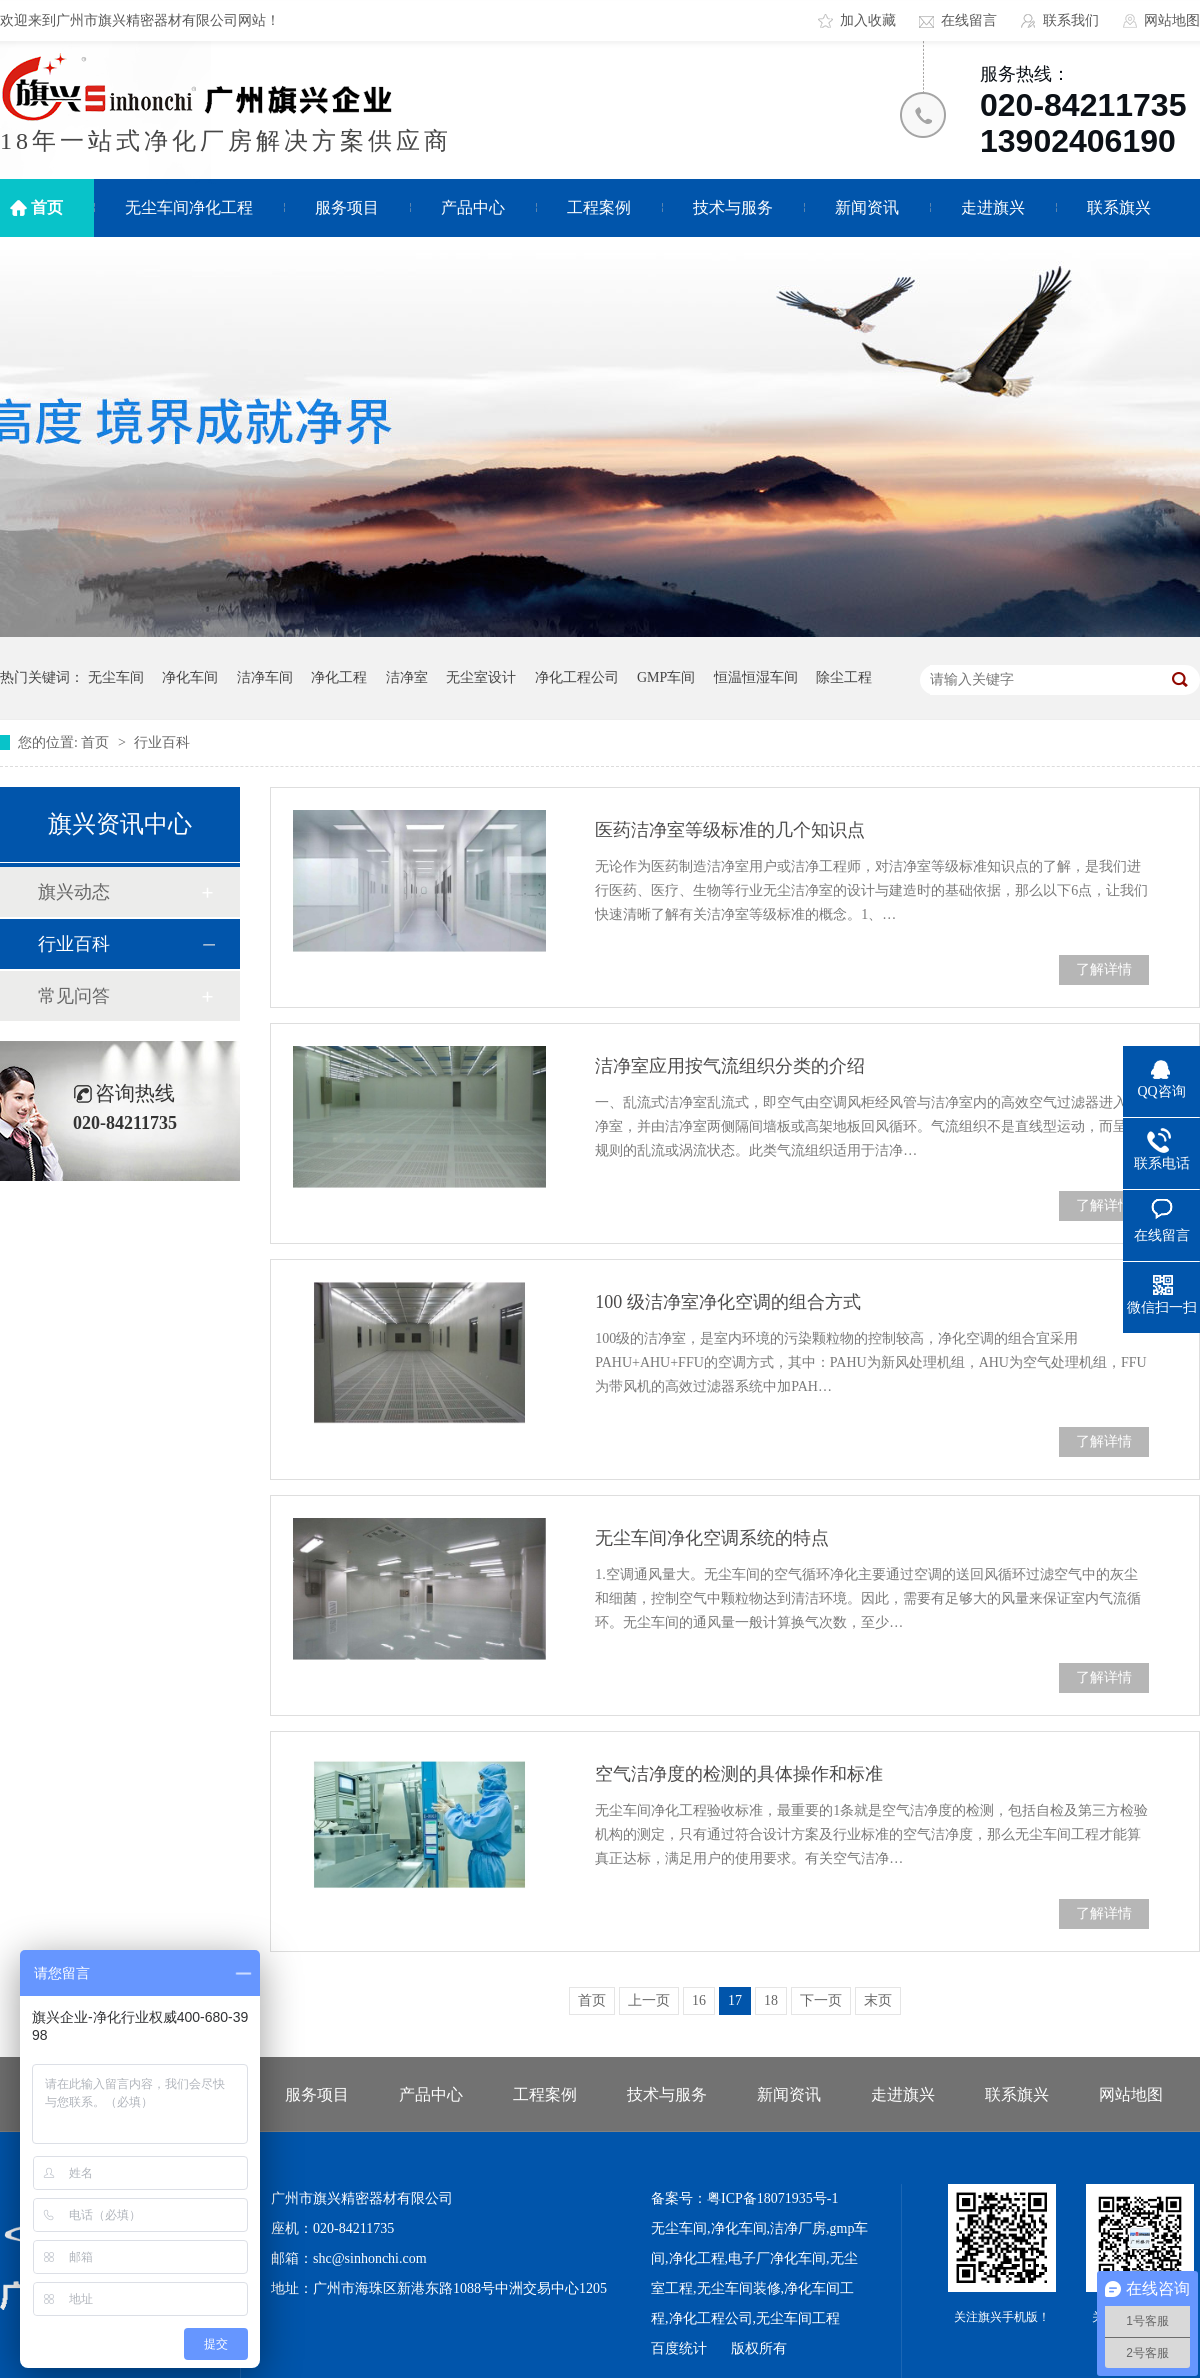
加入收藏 (868, 20)
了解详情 (1104, 969)
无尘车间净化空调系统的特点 (712, 1538)
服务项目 (347, 207)
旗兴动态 (74, 892)
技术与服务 (733, 207)
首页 (47, 207)
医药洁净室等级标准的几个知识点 (730, 830)
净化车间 (190, 677)
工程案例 (599, 207)
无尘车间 (116, 677)
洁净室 (407, 677)
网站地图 (1172, 20)
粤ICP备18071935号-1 (772, 2198)
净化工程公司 (577, 677)
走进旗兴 (993, 207)
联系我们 (1071, 20)
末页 (878, 2000)
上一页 (649, 2000)
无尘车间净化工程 (189, 207)
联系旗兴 (1119, 207)
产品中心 (473, 207)
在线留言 (969, 20)
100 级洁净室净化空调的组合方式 (728, 1302)
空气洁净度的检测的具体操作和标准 (739, 1774)
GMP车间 (666, 677)
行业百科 (162, 742)
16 (699, 2000)
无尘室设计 (481, 677)
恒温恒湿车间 (756, 677)
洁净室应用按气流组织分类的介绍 (730, 1066)
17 (735, 2000)
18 (771, 2000)
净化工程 (339, 677)
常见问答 (74, 996)
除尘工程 (844, 677)
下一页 (821, 2000)
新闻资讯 (867, 207)
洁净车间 (265, 677)
